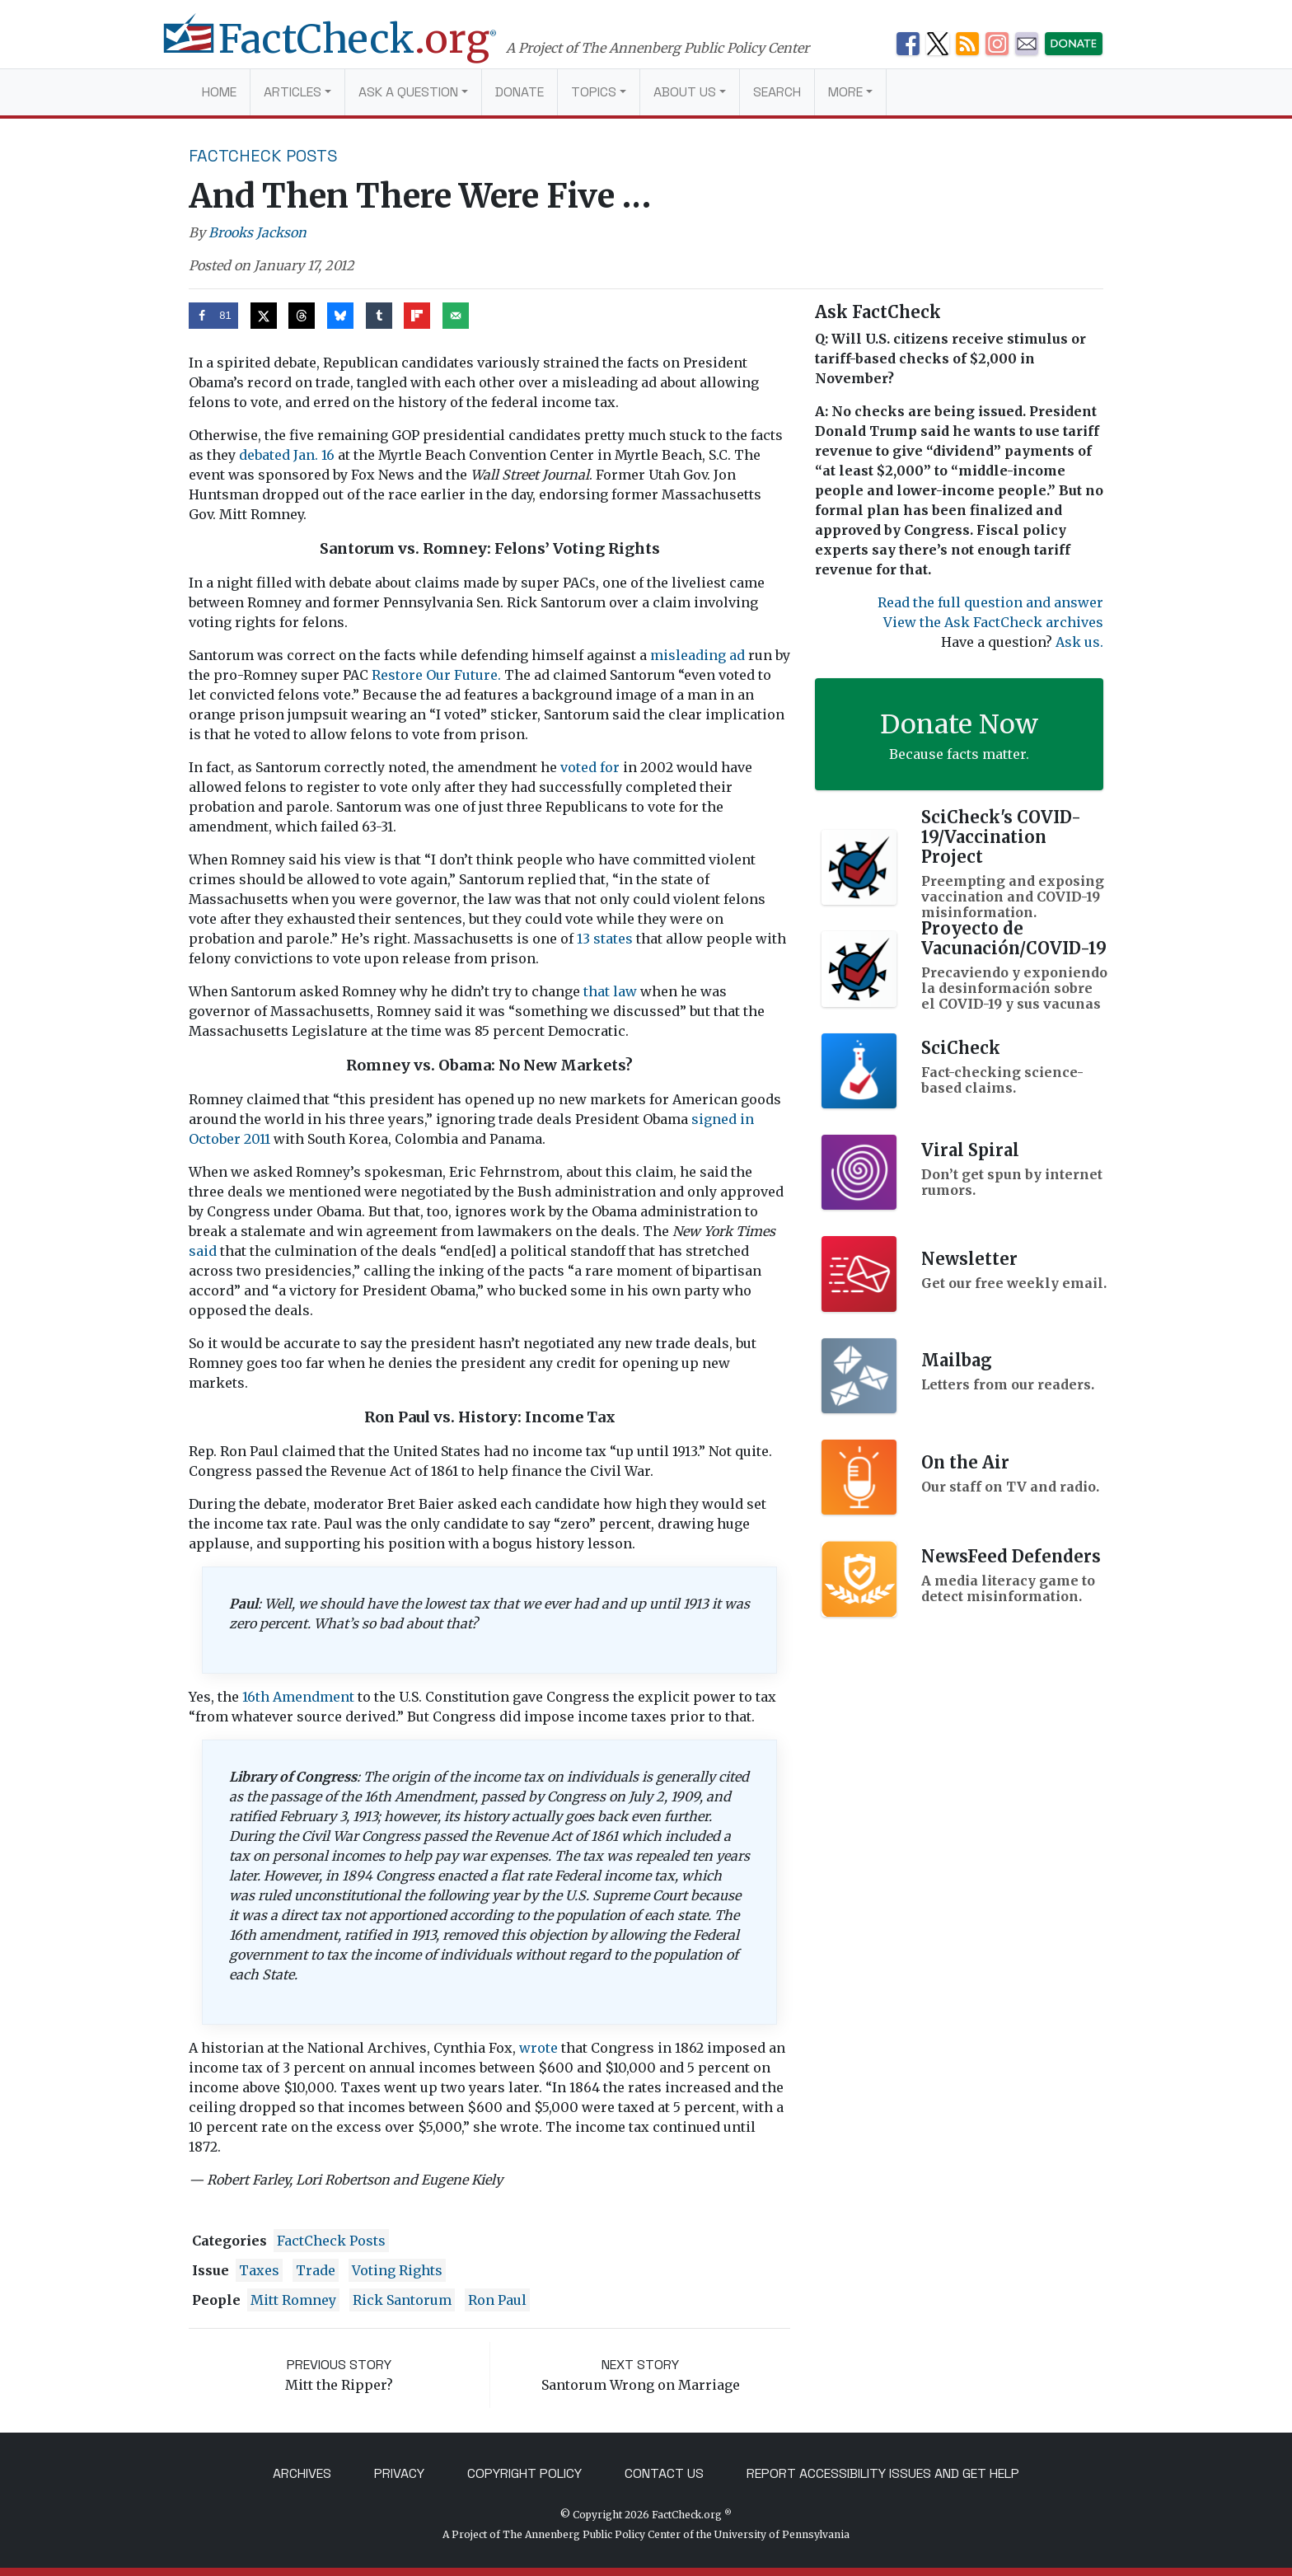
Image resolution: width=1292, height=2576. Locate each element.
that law (611, 991)
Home (219, 92)
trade (315, 2270)
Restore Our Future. (438, 675)
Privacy (399, 2473)
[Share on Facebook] (213, 315)
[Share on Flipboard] (417, 315)
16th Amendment (298, 1696)
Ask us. (1079, 642)
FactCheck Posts (263, 155)
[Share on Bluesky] (340, 315)
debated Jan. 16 (287, 455)
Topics (593, 92)
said (203, 1251)
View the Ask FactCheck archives (993, 622)
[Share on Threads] (301, 315)
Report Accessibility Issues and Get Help (883, 2473)
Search (777, 92)
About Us (684, 92)
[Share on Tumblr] (379, 315)
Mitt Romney (293, 2300)
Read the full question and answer (990, 602)
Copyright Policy (524, 2473)
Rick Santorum (402, 2300)
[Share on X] (263, 315)
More (845, 92)
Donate (519, 92)
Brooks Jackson (257, 232)
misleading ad (697, 655)
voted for (590, 767)
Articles (292, 92)
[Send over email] (455, 315)
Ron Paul (497, 2300)
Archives (302, 2473)
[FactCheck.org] (347, 48)
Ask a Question (408, 92)
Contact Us (664, 2473)
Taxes (259, 2270)
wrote (538, 2048)
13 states (606, 938)
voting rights (397, 2270)
